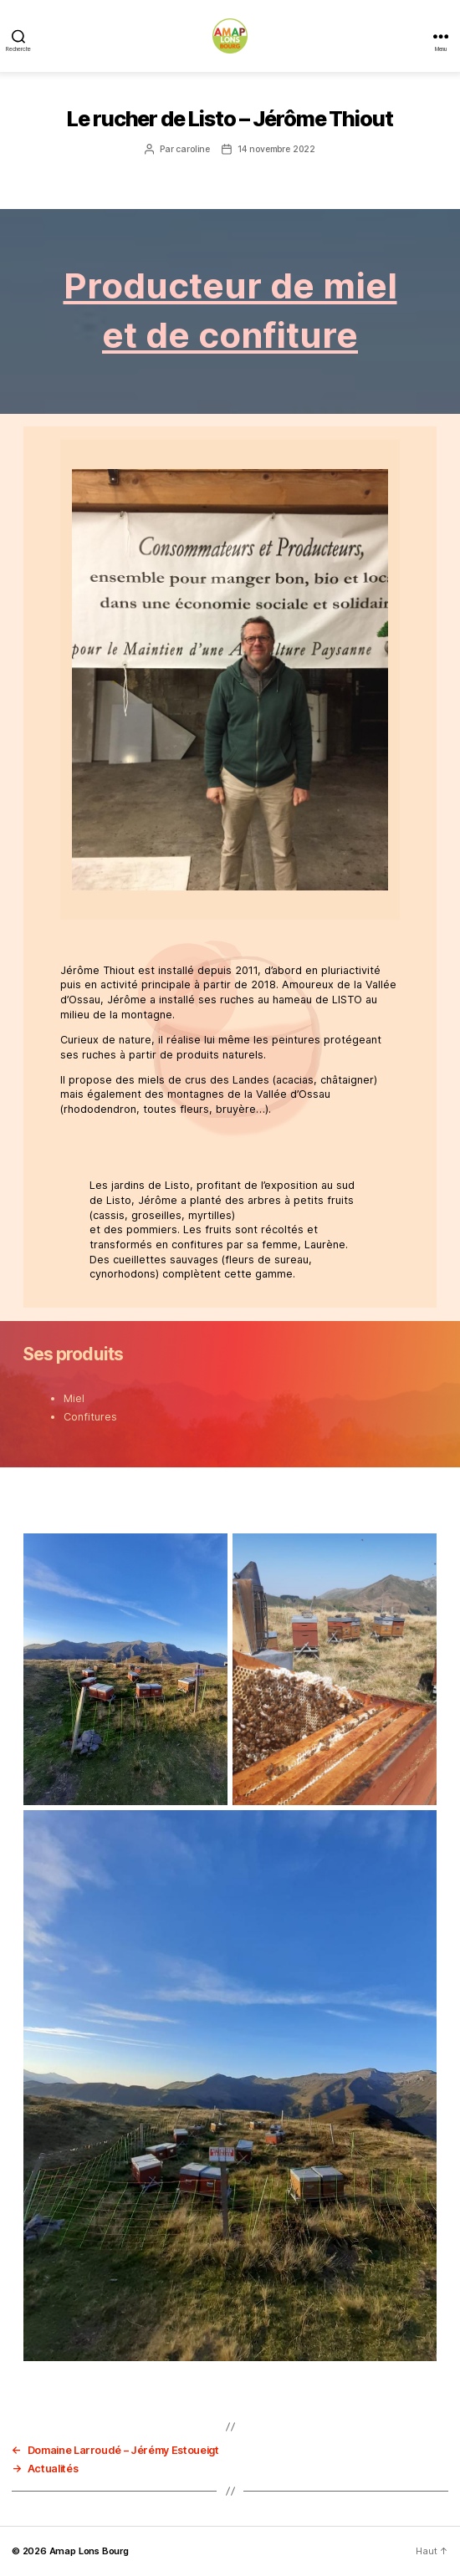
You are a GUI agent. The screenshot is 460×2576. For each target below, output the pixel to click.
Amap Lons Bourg (89, 2551)
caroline (193, 149)
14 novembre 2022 (276, 149)
